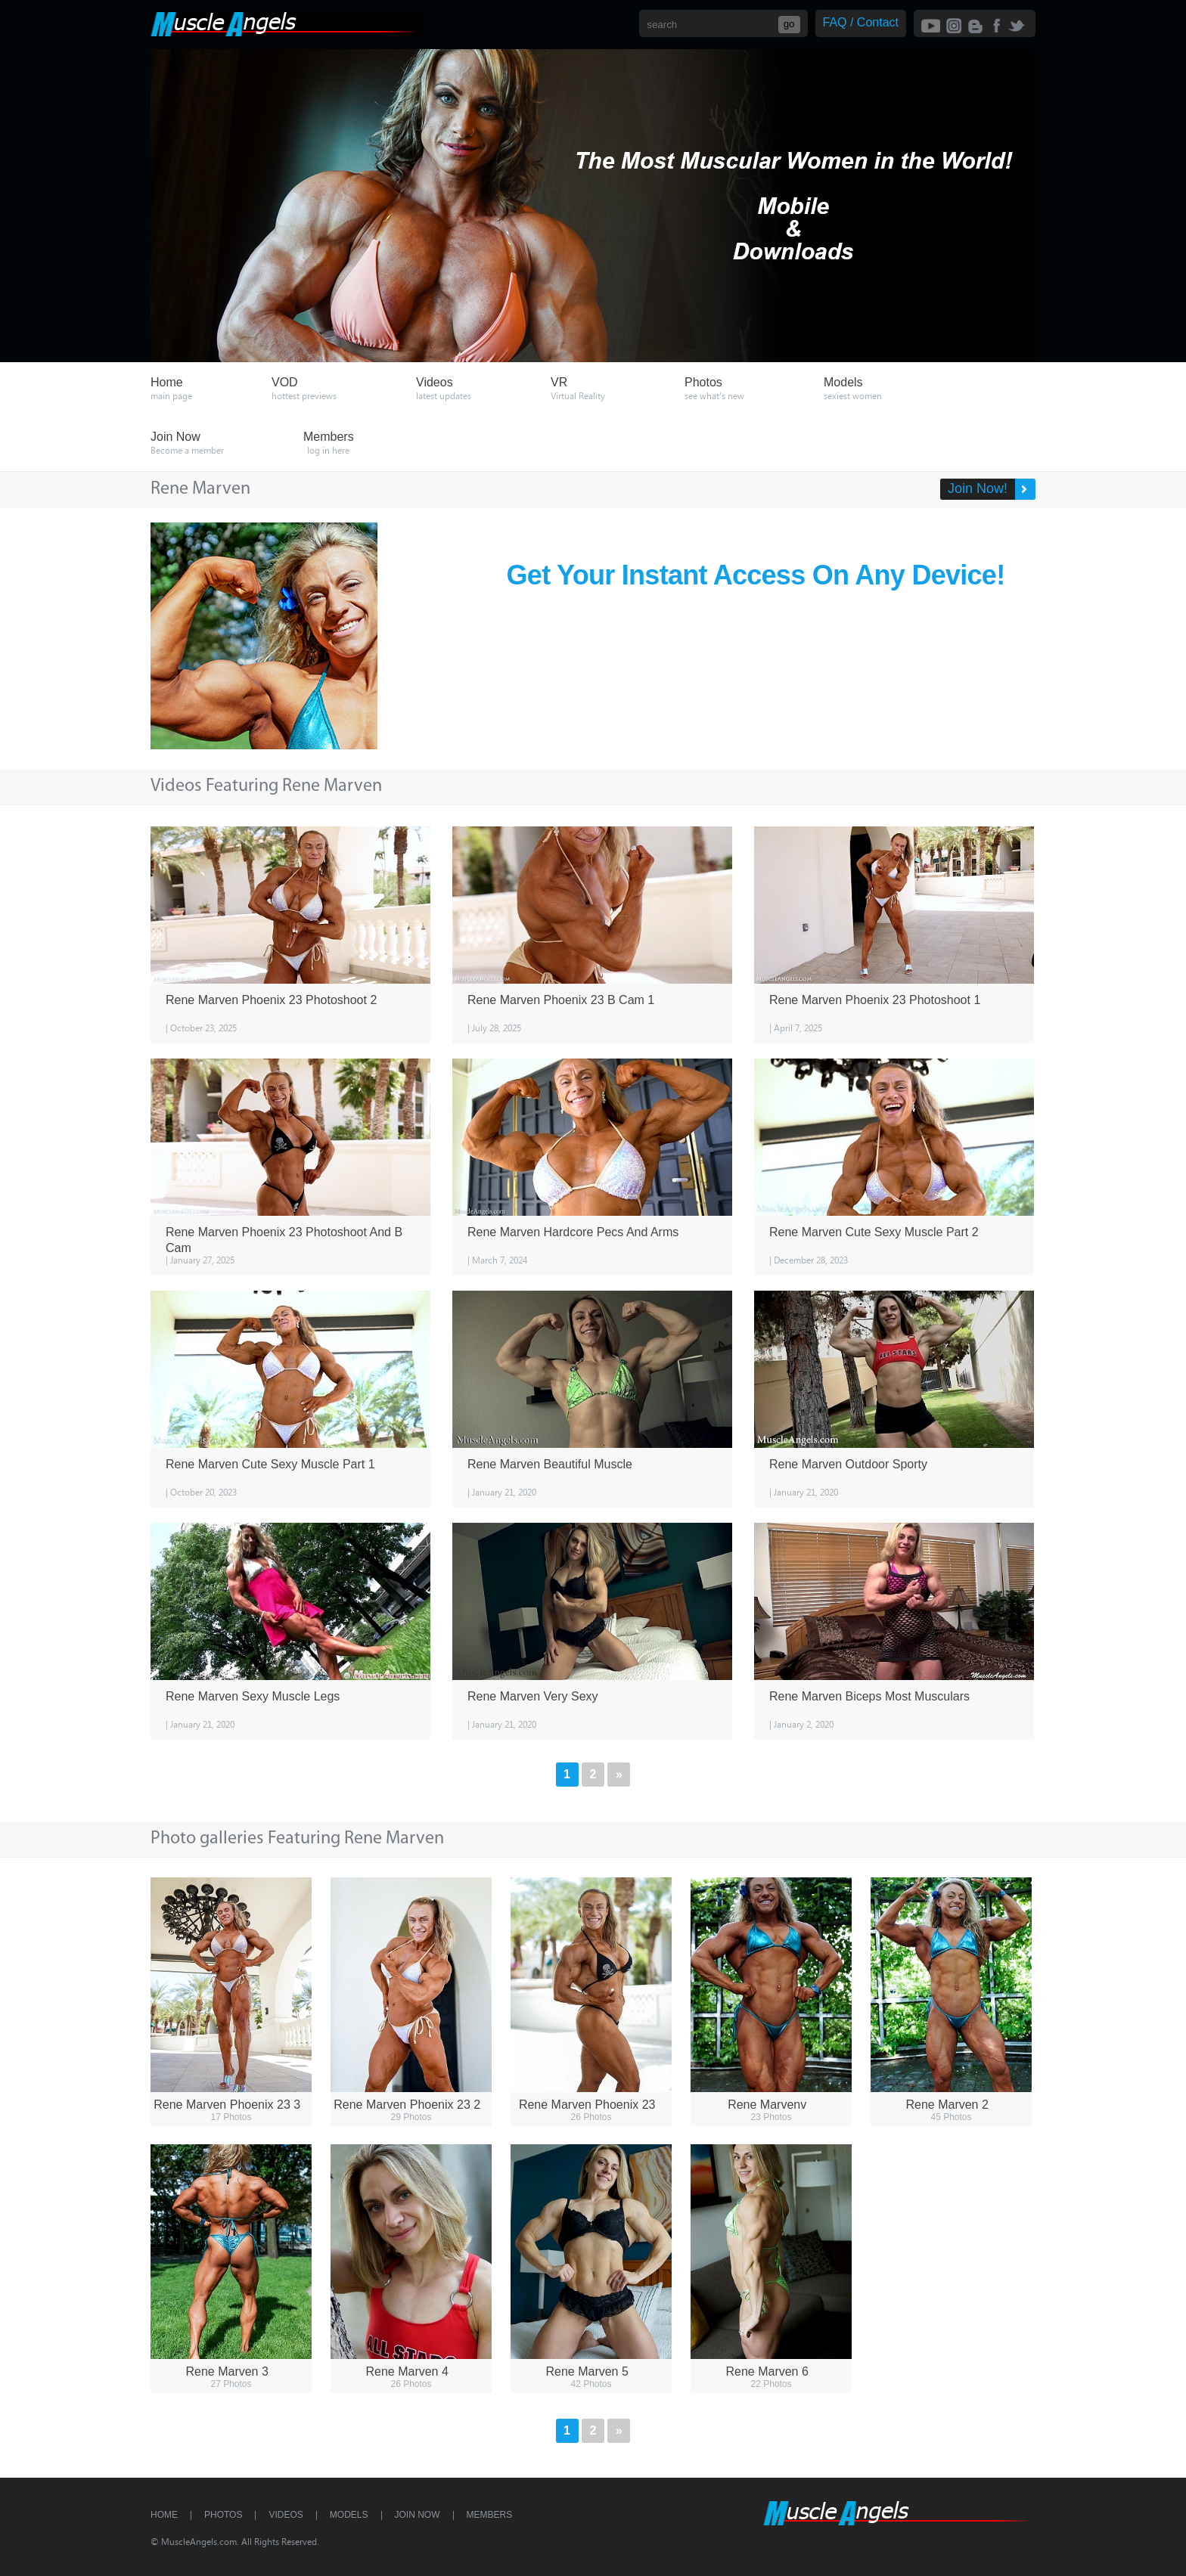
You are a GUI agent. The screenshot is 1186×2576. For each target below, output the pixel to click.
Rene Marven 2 (946, 2104)
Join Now (417, 2514)
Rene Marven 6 (766, 2371)
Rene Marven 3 (226, 2371)
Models (349, 2514)
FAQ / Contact (861, 22)
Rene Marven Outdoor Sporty (848, 1464)
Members (490, 2514)
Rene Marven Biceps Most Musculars (869, 1696)
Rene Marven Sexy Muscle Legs (253, 1696)
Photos (223, 2514)
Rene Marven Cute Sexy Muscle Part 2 (874, 1232)
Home (164, 2514)
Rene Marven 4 (406, 2371)
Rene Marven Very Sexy (532, 1696)
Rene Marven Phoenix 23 (587, 2104)
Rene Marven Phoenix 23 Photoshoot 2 (271, 1000)
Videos (286, 2514)
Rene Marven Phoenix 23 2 (407, 2104)
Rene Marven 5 (586, 2371)
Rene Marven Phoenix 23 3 (227, 2104)
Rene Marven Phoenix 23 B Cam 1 (560, 1000)
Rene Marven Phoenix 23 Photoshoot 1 (874, 1000)
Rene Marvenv (767, 2104)
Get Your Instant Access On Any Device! (756, 575)
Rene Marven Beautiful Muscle (549, 1464)
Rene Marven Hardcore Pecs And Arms (572, 1232)
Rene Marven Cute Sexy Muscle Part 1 (270, 1464)
